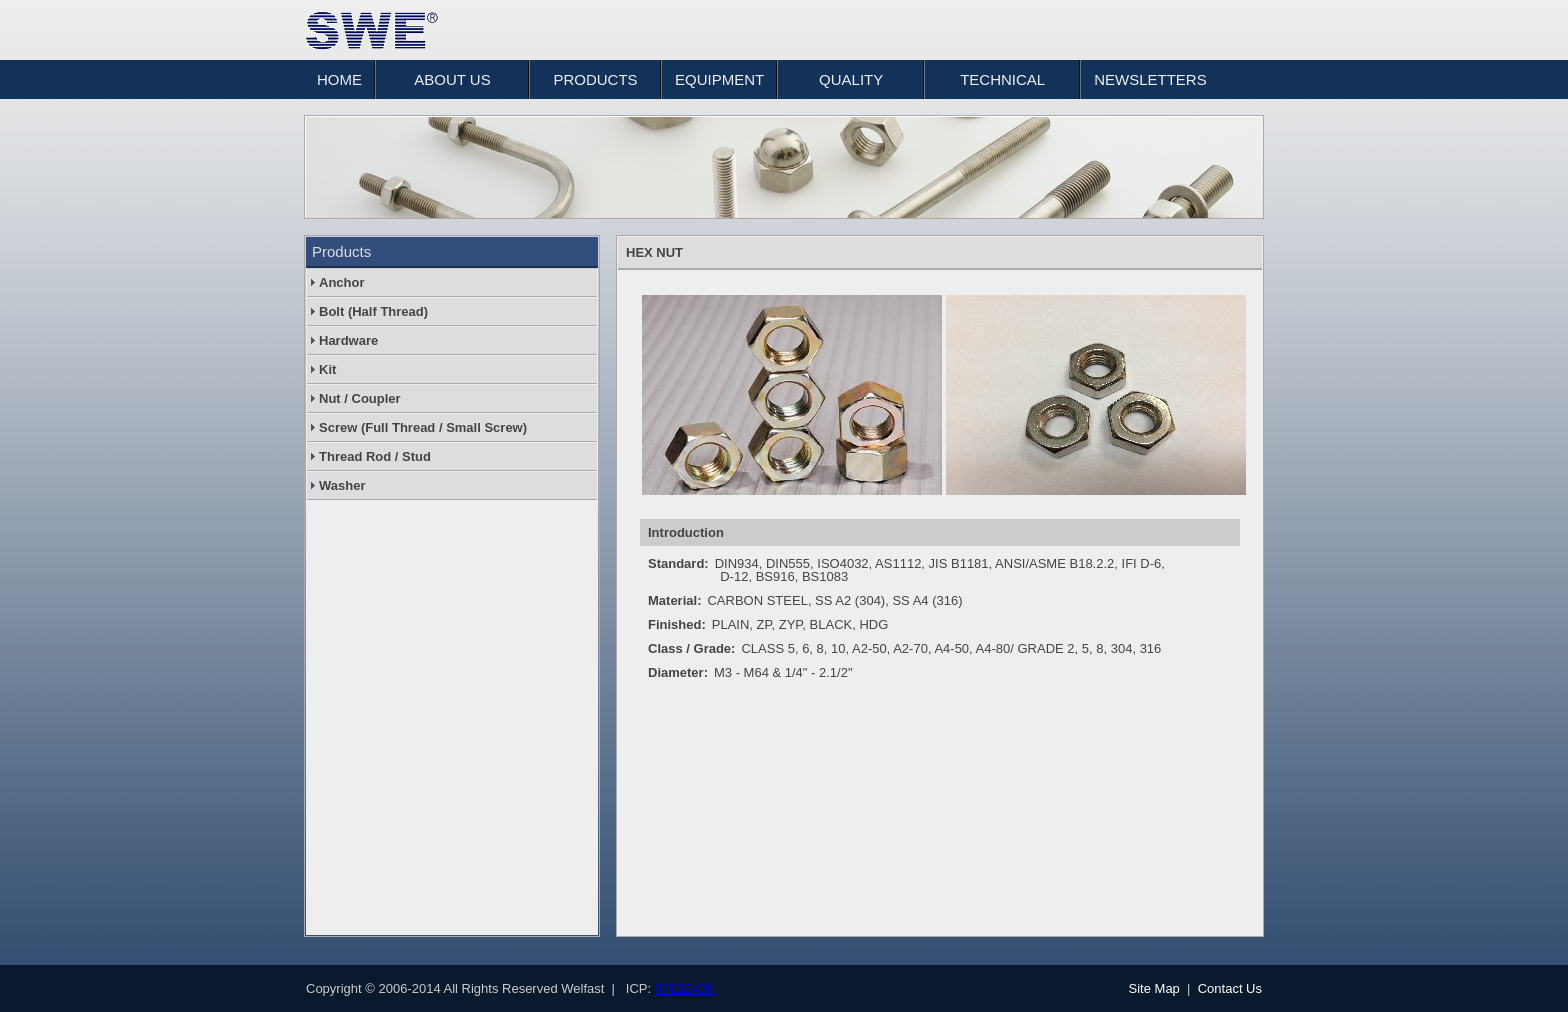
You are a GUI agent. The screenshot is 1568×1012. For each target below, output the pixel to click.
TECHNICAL (1002, 79)
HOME (339, 79)
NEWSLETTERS (1150, 79)
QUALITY (851, 79)
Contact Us (1230, 988)
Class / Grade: (691, 648)
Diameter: (678, 672)
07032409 (684, 988)
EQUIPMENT (719, 79)
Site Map (1154, 988)
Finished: (677, 624)
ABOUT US (452, 79)
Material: (674, 600)
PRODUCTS (595, 79)
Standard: (678, 563)
